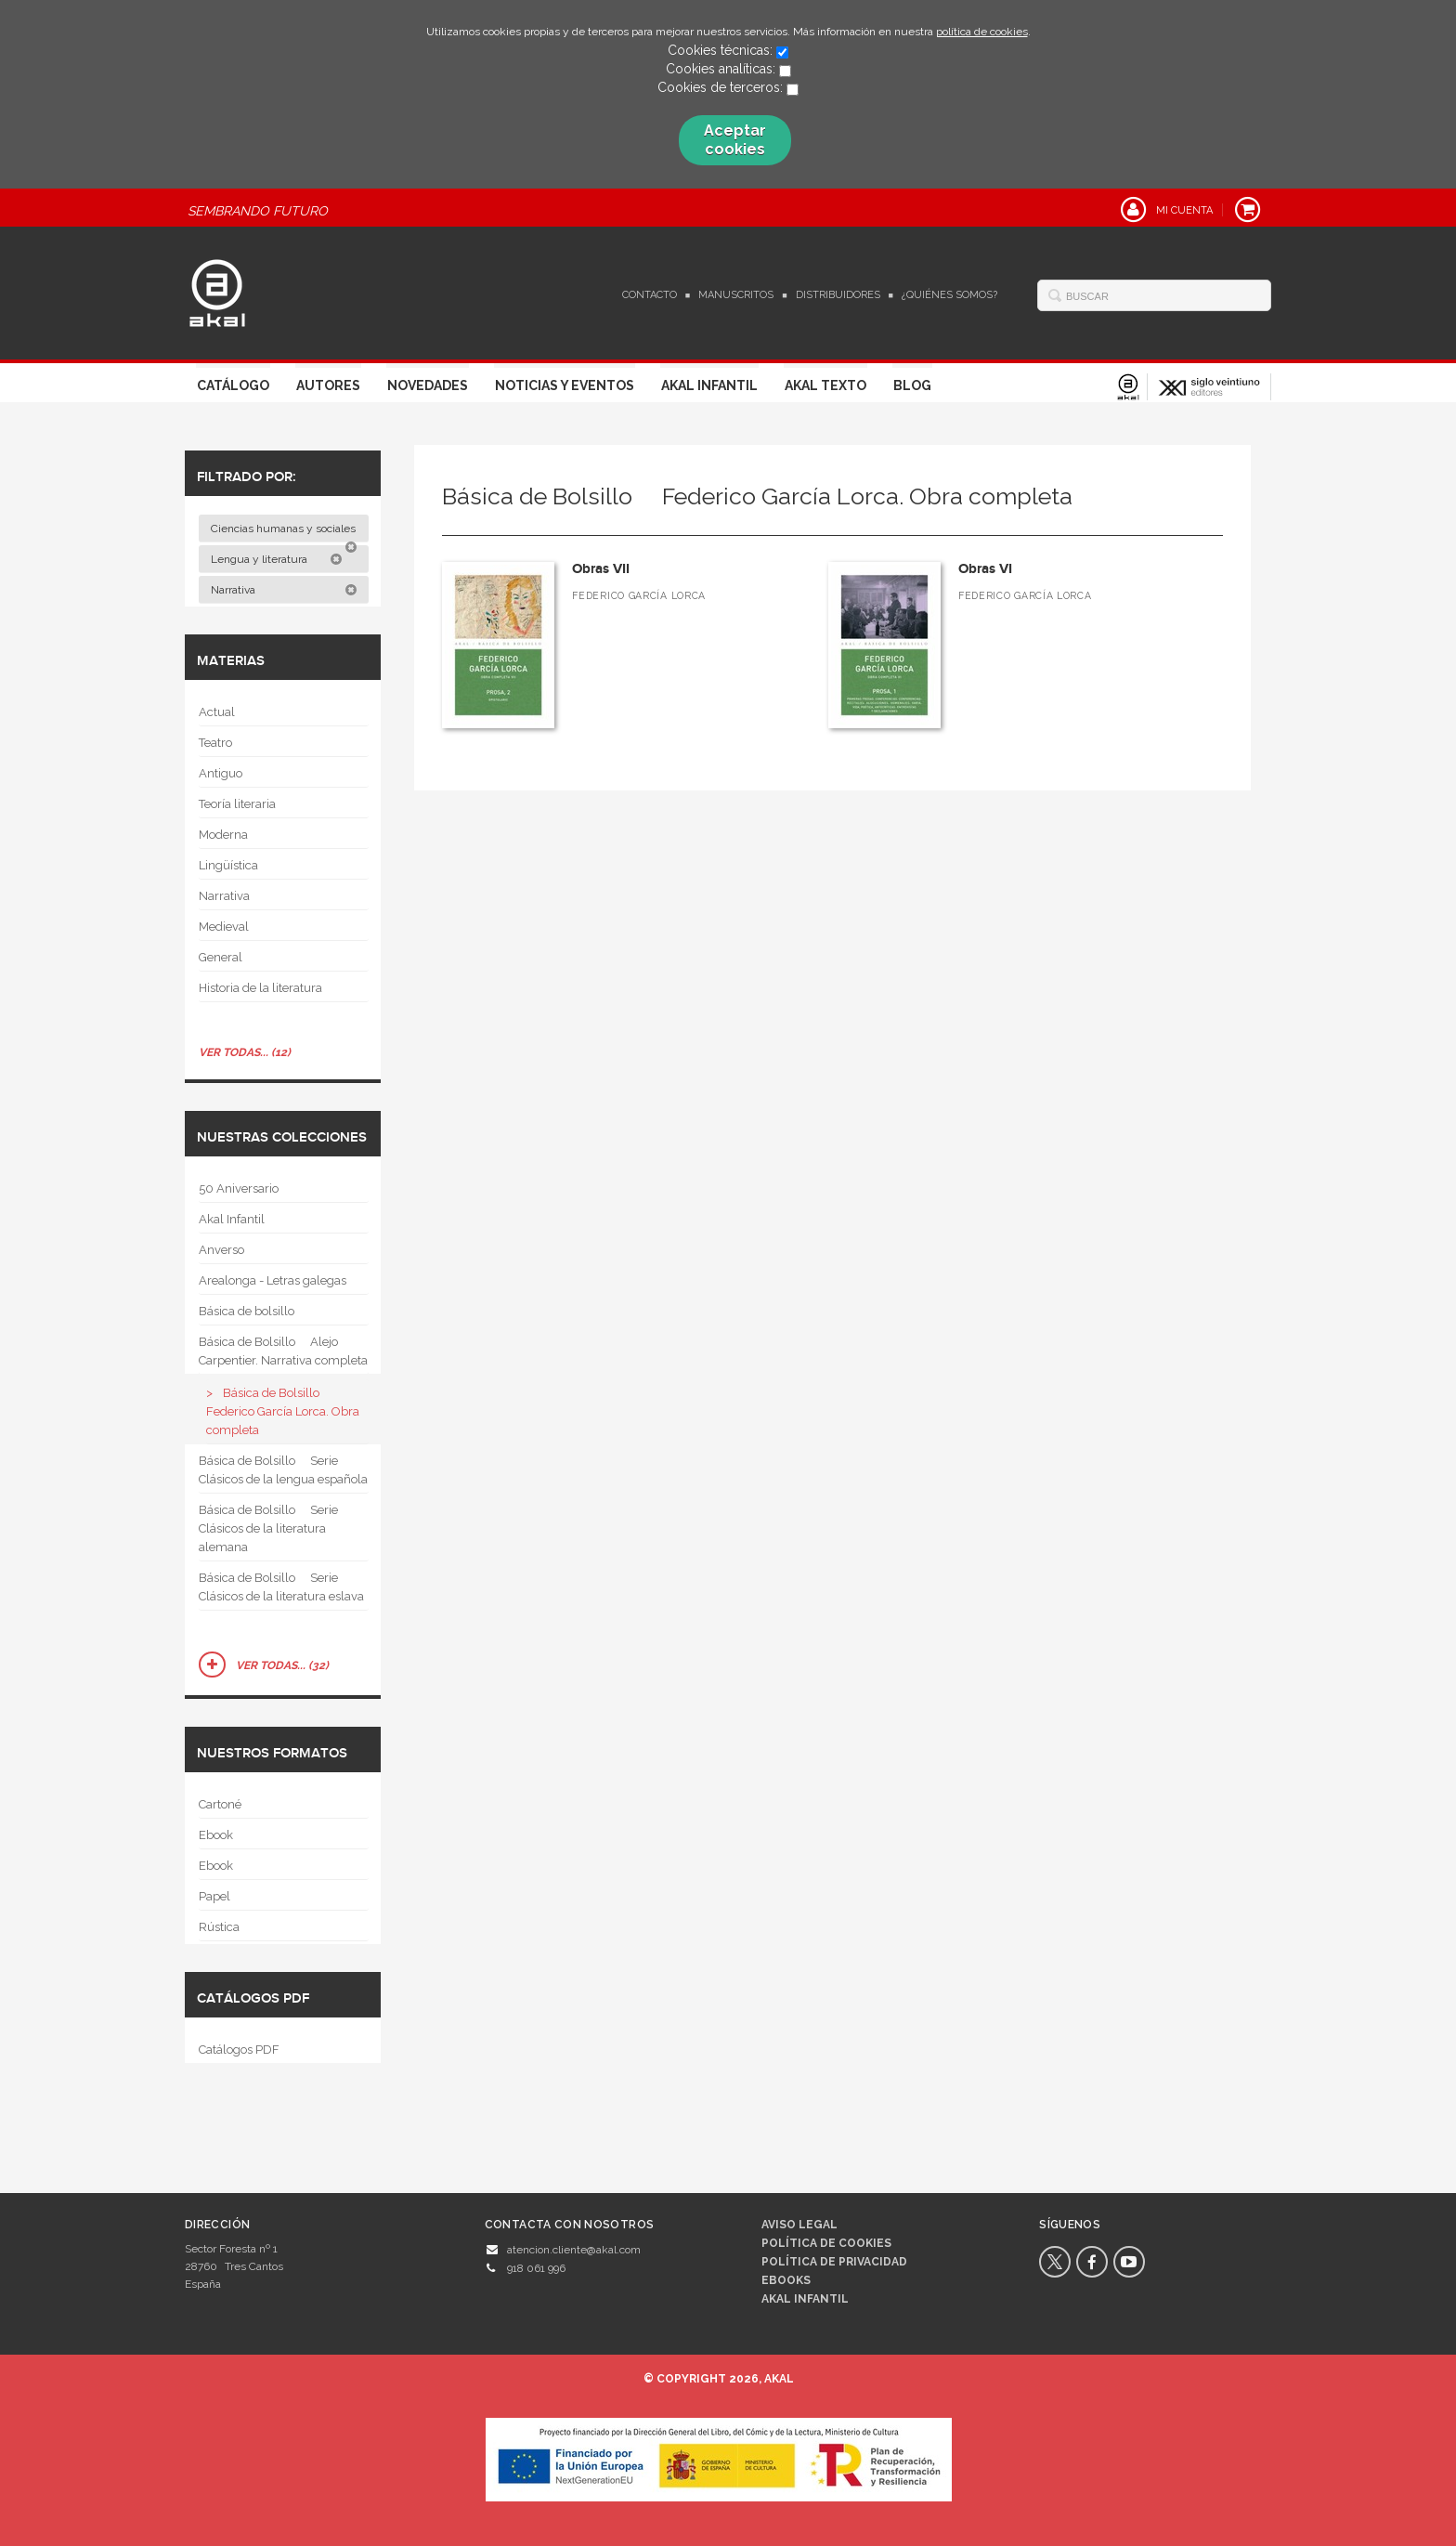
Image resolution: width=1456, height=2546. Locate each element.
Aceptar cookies (735, 140)
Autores (328, 385)
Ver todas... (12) (245, 1052)
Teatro (215, 743)
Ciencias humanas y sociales (284, 532)
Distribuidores (838, 295)
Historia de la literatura (260, 988)
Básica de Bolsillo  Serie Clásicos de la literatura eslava (281, 1587)
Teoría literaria (237, 804)
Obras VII (601, 569)
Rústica (219, 1927)
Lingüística (228, 865)
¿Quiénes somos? (949, 295)
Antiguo (220, 773)
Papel (214, 1896)
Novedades (427, 385)
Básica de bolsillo (246, 1311)
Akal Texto (825, 385)
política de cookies (982, 31)
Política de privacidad (834, 2261)
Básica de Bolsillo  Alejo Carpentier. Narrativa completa (283, 1351)
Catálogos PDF (239, 2049)
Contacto (649, 295)
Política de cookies (826, 2243)
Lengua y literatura (277, 559)
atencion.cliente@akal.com (574, 2249)
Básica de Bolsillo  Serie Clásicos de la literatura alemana (268, 1528)
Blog (912, 385)
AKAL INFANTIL (805, 2298)
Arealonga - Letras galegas (272, 1280)
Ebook (216, 1835)
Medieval (224, 927)
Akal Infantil (709, 385)
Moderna (223, 835)
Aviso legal (799, 2224)
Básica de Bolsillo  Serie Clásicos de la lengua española (283, 1470)
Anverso (221, 1250)
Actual (217, 712)
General (220, 957)
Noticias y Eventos (564, 385)
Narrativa (284, 589)
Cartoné (220, 1804)
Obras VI (985, 569)
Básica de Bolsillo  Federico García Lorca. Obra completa (282, 1411)
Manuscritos (736, 295)
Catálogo (233, 385)
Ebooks (786, 2280)
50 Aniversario (239, 1188)
